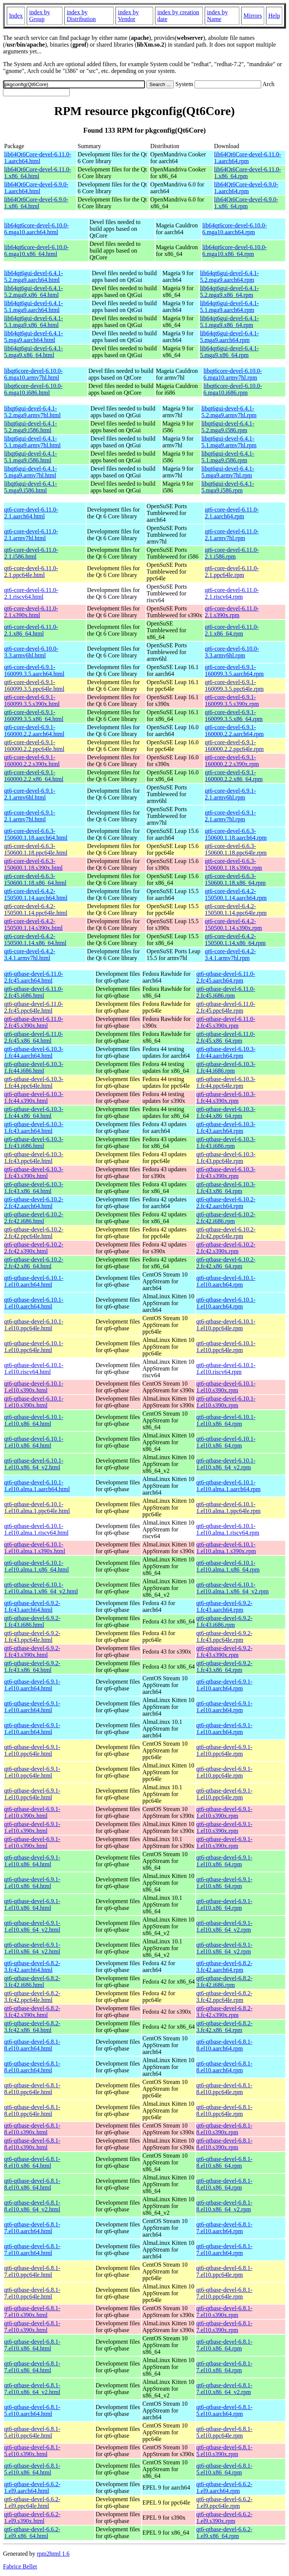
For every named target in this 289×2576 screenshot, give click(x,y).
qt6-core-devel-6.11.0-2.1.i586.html (31, 553)
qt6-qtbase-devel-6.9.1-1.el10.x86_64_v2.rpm (224, 1926)
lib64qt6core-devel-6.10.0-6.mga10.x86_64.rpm (234, 250)
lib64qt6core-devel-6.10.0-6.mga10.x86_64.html (36, 250)
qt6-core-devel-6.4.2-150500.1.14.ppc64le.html (35, 909)
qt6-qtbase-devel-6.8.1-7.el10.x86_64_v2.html (32, 2388)
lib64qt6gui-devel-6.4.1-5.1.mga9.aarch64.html (33, 306)
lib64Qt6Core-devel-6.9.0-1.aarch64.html (36, 187)
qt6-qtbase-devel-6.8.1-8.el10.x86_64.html (32, 2162)
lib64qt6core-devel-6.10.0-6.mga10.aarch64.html (36, 228)
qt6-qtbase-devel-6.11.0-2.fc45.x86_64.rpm (226, 1037)
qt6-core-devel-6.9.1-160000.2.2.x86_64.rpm (234, 775)
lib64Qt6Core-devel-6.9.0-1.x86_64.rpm (246, 202)
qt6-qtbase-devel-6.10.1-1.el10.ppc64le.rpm (226, 1324)
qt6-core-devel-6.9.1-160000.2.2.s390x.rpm (232, 760)
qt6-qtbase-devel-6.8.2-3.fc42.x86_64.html (32, 2026)
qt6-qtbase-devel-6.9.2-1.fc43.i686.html (32, 1621)
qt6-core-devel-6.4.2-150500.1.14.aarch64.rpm (235, 894)
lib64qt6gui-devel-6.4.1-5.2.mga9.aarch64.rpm (229, 276)
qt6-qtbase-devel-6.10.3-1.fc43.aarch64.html (33, 1127)
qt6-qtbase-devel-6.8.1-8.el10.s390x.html (32, 2128)
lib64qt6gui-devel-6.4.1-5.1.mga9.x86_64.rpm (229, 321)
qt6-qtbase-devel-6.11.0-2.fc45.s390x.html (33, 1022)
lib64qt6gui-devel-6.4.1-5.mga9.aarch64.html (33, 336)
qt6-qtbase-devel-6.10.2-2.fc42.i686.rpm (226, 1217)
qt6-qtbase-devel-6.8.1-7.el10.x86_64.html (32, 2345)
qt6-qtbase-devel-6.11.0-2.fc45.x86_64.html (33, 1037)
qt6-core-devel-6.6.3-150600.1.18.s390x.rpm (233, 864)
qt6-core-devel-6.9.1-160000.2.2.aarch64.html (34, 730)
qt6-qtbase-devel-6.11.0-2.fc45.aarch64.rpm (226, 977)
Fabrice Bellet (20, 2566)
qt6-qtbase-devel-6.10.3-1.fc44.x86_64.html (33, 1112)
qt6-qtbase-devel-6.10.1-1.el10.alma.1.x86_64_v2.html (41, 1588)
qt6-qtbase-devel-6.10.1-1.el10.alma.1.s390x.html (34, 1547)
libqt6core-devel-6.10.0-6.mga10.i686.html (33, 389)
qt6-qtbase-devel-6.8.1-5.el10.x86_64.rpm (224, 2469)
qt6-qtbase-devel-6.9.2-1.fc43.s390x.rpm (224, 1651)
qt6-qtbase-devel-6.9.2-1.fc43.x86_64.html (32, 1666)
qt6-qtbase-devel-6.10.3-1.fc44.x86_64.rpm (226, 1112)
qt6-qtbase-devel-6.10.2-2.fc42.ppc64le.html (33, 1232)
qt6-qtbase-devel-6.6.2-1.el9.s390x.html (32, 2517)
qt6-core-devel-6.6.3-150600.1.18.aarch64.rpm (235, 834)
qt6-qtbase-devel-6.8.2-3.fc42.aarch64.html (32, 1966)
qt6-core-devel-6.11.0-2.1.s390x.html (31, 611)
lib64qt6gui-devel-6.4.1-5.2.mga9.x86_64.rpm (229, 291)
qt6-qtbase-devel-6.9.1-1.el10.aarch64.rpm (224, 1685)
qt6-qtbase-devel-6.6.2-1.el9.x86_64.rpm (224, 2532)
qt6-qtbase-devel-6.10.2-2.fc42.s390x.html (33, 1247)
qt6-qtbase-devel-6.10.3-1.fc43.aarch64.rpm (226, 1127)
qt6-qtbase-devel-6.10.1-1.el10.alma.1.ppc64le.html (37, 1507)
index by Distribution (81, 15)
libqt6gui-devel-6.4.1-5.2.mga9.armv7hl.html (32, 411)
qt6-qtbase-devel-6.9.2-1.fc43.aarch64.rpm (224, 1606)
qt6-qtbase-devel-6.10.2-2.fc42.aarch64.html (33, 1202)
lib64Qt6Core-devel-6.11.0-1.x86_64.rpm (247, 172)
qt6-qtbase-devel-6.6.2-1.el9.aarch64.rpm (224, 2487)
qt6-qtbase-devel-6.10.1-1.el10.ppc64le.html (33, 1324)
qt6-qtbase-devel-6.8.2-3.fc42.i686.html (32, 1981)
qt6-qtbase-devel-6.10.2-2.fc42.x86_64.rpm (226, 1262)
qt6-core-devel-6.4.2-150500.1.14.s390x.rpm (233, 924)
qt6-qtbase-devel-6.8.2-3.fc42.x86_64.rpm (224, 2026)
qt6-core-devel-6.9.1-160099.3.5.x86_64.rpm (234, 715)
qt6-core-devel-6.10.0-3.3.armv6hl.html (31, 652)
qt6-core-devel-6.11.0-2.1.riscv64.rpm (232, 593)
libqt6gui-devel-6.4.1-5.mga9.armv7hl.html (30, 472)
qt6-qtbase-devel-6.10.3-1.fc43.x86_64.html (33, 1187)
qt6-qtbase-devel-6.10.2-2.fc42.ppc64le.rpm (226, 1232)
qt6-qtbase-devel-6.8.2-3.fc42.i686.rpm (224, 1981)
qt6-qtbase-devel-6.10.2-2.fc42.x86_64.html (33, 1262)
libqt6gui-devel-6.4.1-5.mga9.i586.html (30, 487)
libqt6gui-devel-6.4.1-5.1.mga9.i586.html (30, 456)
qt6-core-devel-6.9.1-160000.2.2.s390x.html (32, 760)
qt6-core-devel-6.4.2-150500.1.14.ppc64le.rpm (235, 909)
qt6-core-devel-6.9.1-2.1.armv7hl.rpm (230, 815)
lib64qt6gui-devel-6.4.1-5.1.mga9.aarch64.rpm (229, 306)
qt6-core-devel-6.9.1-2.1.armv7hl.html (29, 815)
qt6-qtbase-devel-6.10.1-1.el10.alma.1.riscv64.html (36, 1529)
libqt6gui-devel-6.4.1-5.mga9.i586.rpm (227, 487)
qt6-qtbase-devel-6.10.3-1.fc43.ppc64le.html (33, 1157)
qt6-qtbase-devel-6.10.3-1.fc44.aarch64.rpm (226, 1052)
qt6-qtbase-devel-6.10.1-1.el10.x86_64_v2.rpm (226, 1463)
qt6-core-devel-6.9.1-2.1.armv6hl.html (29, 794)
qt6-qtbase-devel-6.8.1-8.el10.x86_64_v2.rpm (224, 2206)
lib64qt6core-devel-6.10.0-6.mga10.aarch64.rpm (234, 228)
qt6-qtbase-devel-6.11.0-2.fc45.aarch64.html (33, 977)
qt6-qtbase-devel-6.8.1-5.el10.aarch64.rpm (224, 2410)
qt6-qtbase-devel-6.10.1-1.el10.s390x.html (33, 1386)
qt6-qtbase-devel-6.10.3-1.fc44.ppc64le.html (33, 1082)
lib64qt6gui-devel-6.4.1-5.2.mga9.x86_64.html (33, 291)
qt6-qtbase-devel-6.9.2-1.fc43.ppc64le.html (32, 1636)
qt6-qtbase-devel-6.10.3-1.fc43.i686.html (33, 1142)
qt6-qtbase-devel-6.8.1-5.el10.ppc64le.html (32, 2432)
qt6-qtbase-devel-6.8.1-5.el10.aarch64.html (32, 2410)
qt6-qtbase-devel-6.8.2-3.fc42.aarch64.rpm (224, 1966)
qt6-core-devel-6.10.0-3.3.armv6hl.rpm (232, 652)
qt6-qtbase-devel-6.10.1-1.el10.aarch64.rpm (226, 1281)
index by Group (39, 15)
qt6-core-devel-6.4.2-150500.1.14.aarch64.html (35, 894)
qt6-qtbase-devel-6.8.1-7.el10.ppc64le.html (32, 2271)
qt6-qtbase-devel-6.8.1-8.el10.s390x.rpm (224, 2128)
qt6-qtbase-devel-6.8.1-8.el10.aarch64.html (32, 2045)
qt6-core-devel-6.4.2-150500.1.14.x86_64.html (35, 939)
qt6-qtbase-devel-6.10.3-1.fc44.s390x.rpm (226, 1097)
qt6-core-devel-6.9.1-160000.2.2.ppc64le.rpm (234, 745)
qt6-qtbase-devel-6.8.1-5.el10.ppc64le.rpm (224, 2432)
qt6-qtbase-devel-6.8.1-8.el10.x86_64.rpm (224, 2162)
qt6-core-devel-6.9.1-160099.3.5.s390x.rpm (232, 700)
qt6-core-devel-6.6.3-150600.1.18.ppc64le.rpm (235, 849)
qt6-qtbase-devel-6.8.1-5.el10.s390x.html (32, 2450)
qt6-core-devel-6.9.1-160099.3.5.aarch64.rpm (234, 670)
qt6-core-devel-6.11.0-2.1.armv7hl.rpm (232, 534)
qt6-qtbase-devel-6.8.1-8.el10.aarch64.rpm (224, 2045)
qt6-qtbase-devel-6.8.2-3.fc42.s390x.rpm (224, 2011)
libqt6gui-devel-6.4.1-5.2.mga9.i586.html (30, 426)
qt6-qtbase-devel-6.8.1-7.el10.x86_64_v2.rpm (224, 2388)
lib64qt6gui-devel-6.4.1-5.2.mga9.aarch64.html (33, 276)
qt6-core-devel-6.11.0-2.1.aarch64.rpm (232, 512)
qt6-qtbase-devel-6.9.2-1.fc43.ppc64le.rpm (224, 1636)
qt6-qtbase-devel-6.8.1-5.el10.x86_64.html (32, 2469)
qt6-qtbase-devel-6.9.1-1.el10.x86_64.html (32, 1860)
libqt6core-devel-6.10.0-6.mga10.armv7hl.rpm (233, 374)
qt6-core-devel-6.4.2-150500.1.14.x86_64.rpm (235, 939)
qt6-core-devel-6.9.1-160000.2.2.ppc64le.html (34, 745)
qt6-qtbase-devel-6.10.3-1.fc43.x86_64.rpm (226, 1187)
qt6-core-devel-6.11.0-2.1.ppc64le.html (31, 571)
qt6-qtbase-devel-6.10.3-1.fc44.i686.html (33, 1067)
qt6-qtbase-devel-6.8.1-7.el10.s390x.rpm (224, 2311)
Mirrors (252, 15)
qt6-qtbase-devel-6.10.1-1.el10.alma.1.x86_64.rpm (228, 1566)
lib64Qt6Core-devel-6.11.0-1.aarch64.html (37, 157)
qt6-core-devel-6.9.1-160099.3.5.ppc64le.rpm (234, 685)
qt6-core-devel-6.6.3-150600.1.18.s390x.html (33, 864)
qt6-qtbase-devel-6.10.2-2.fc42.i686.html (33, 1217)
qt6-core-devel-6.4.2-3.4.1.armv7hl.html (29, 954)
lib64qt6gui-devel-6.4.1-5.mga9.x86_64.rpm (229, 351)
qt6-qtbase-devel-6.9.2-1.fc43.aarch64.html (32, 1606)
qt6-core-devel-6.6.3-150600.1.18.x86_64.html (35, 879)
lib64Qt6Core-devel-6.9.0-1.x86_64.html (36, 202)
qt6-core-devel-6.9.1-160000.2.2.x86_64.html (33, 775)
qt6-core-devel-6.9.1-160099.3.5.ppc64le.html (34, 685)
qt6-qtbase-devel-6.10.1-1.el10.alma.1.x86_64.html (36, 1566)
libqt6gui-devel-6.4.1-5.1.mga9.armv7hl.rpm (229, 441)
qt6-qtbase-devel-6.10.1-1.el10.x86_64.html (33, 1420)
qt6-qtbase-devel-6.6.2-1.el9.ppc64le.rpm (224, 2502)
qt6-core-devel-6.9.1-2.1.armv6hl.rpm (230, 794)
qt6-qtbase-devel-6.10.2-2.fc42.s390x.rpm (226, 1247)
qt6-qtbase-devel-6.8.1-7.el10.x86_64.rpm (224, 2345)
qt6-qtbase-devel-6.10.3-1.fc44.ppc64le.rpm (226, 1082)
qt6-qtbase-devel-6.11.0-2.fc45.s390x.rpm (226, 1022)
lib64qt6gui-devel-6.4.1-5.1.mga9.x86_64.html (33, 321)
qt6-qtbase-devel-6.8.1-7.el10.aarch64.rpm (224, 2227)
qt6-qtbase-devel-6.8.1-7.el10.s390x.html (32, 2311)
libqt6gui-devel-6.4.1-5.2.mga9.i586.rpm (227, 426)
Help (274, 15)
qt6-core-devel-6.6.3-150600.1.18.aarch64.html (35, 834)
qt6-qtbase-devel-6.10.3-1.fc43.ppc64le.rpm (226, 1157)
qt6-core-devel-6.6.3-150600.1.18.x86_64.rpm (235, 879)
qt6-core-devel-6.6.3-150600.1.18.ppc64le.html (35, 849)
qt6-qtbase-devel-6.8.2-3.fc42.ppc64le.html (32, 1996)
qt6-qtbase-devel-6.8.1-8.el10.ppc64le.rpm (224, 2088)
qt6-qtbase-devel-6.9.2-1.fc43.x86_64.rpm (224, 1666)
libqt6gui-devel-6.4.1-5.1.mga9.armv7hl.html (32, 441)
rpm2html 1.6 (53, 2553)
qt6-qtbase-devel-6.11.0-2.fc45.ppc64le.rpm (226, 1007)
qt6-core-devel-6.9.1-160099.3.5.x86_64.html (33, 715)
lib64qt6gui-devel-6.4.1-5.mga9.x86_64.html (33, 351)
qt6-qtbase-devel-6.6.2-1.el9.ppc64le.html (32, 2502)
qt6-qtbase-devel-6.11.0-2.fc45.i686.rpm (226, 992)
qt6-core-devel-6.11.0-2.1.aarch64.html (31, 512)
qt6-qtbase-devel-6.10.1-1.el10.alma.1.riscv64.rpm (228, 1529)
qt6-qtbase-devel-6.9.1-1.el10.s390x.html (32, 1812)
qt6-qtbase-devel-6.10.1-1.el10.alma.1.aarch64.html (37, 1485)
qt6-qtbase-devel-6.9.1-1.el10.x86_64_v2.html (32, 1926)
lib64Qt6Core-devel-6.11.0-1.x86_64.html (37, 172)
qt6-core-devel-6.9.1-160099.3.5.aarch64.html (34, 670)
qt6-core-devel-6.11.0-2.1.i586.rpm (232, 553)
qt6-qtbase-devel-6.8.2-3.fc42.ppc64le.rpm (224, 1996)
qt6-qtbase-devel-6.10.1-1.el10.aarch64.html (33, 1281)
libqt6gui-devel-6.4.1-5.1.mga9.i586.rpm (227, 456)
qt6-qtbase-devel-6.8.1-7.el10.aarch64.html (32, 2227)
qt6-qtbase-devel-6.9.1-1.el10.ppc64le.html (32, 1750)
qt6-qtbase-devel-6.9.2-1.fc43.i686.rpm (224, 1621)
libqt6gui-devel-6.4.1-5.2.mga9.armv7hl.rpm (229, 411)
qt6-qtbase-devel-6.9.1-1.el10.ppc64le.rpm (224, 1750)
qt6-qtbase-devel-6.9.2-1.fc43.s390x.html (32, 1651)
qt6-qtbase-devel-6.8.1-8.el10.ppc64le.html (32, 2088)
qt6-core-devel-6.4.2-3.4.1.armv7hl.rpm (230, 954)
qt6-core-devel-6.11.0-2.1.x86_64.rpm (232, 630)
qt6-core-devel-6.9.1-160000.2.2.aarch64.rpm (234, 730)
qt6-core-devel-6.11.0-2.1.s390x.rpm (232, 611)
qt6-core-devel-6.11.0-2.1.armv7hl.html (31, 534)
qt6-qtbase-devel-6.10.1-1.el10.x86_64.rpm (226, 1420)
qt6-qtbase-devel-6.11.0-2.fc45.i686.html (33, 992)
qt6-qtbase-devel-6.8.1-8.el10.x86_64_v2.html (32, 2206)
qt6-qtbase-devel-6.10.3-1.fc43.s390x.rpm (226, 1172)
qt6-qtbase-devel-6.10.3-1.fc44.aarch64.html (33, 1052)
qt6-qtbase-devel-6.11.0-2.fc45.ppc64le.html (33, 1007)
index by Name (217, 15)
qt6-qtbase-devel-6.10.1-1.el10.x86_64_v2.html (33, 1463)
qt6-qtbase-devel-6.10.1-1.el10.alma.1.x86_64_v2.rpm (232, 1588)
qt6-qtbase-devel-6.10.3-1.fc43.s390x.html (33, 1172)
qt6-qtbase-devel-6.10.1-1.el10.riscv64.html (33, 1368)
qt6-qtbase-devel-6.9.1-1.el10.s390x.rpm (224, 1812)
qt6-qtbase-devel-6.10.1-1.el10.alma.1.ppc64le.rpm (228, 1507)
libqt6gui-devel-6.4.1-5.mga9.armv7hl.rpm (227, 472)
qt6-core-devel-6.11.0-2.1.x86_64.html (31, 630)
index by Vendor (128, 15)
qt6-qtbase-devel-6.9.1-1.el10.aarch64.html (32, 1685)
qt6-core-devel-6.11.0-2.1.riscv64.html (31, 593)
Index (16, 15)
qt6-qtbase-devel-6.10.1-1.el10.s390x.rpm (226, 1386)
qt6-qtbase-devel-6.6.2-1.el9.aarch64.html (32, 2487)
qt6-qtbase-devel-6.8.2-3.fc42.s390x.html (32, 2011)
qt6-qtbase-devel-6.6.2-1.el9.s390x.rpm (224, 2517)
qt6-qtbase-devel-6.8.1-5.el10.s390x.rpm (224, 2450)
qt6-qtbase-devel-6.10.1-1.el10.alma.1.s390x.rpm (226, 1547)
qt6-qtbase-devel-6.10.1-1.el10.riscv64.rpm (226, 1368)
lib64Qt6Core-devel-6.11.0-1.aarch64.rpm (247, 157)
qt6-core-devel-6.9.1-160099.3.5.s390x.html (32, 700)
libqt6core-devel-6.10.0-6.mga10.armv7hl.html (33, 374)
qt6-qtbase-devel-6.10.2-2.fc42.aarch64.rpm (226, 1202)
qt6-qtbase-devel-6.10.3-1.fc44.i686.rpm (226, 1067)
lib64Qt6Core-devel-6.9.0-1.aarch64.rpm (246, 187)
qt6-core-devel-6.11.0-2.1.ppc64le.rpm (232, 571)
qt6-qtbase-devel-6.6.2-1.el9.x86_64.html (32, 2532)
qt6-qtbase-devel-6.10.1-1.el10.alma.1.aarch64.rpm (228, 1485)
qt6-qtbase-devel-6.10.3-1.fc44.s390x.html (33, 1097)
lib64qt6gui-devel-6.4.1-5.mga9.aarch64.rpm (229, 336)
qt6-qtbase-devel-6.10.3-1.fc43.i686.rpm (226, 1142)
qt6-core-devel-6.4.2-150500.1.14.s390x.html (33, 924)
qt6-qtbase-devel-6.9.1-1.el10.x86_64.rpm (224, 1860)
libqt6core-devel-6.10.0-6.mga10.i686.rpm (233, 389)
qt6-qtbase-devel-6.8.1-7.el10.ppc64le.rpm (224, 2271)
